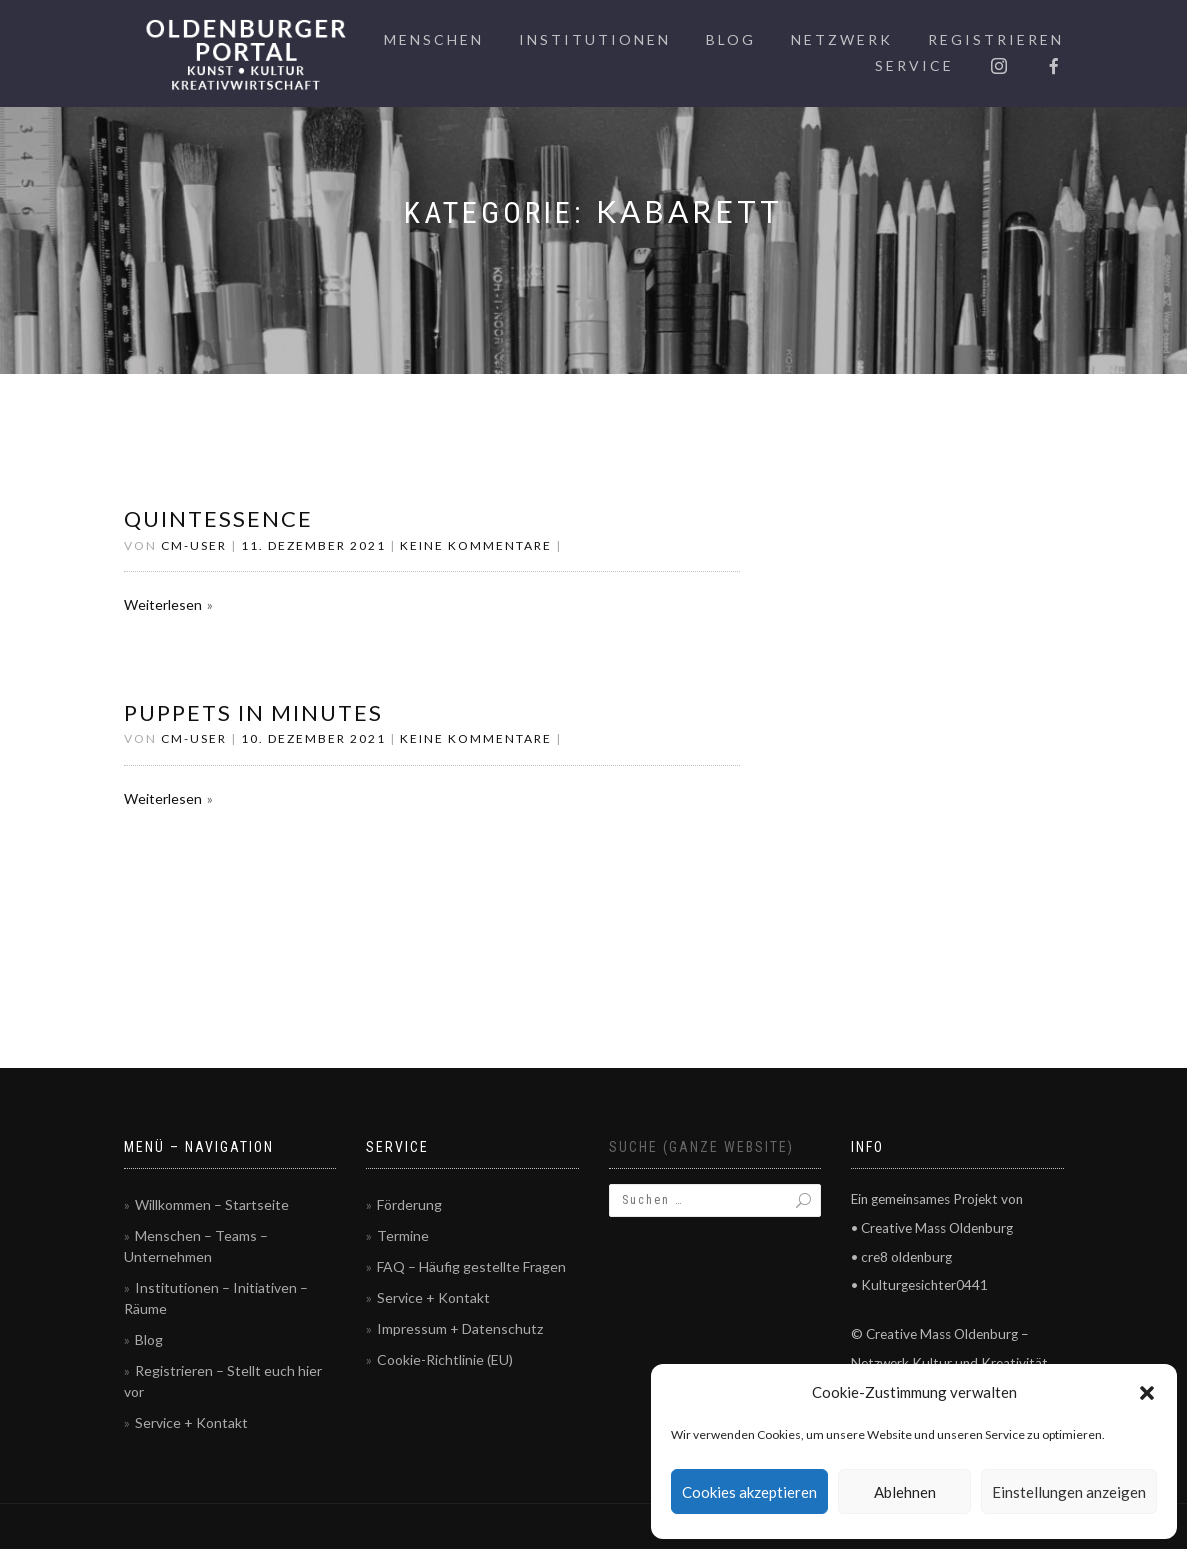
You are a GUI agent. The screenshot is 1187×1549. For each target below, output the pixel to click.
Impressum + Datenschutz (460, 1328)
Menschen (434, 39)
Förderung (409, 1204)
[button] (1147, 1393)
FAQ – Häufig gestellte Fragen (471, 1266)
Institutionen (595, 39)
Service (914, 65)
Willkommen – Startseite (212, 1204)
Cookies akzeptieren (749, 1492)
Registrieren (996, 39)
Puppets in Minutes (253, 712)
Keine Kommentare (476, 545)
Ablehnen (905, 1492)
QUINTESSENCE (218, 518)
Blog (731, 39)
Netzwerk (842, 39)
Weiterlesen (163, 604)
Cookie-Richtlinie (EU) (445, 1359)
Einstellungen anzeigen (1069, 1492)
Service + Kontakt (191, 1422)
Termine (403, 1235)
